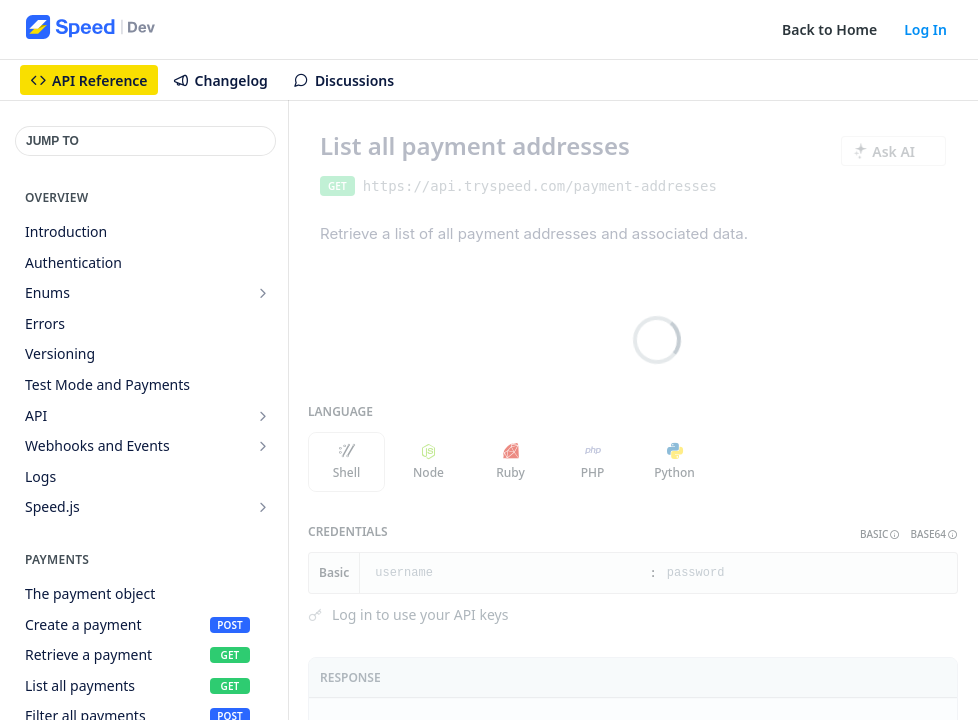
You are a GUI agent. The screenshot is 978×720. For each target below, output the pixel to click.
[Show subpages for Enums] (263, 293)
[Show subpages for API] (263, 416)
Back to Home (829, 29)
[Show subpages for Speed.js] (263, 507)
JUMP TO (52, 141)
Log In (925, 29)
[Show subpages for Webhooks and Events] (263, 446)
